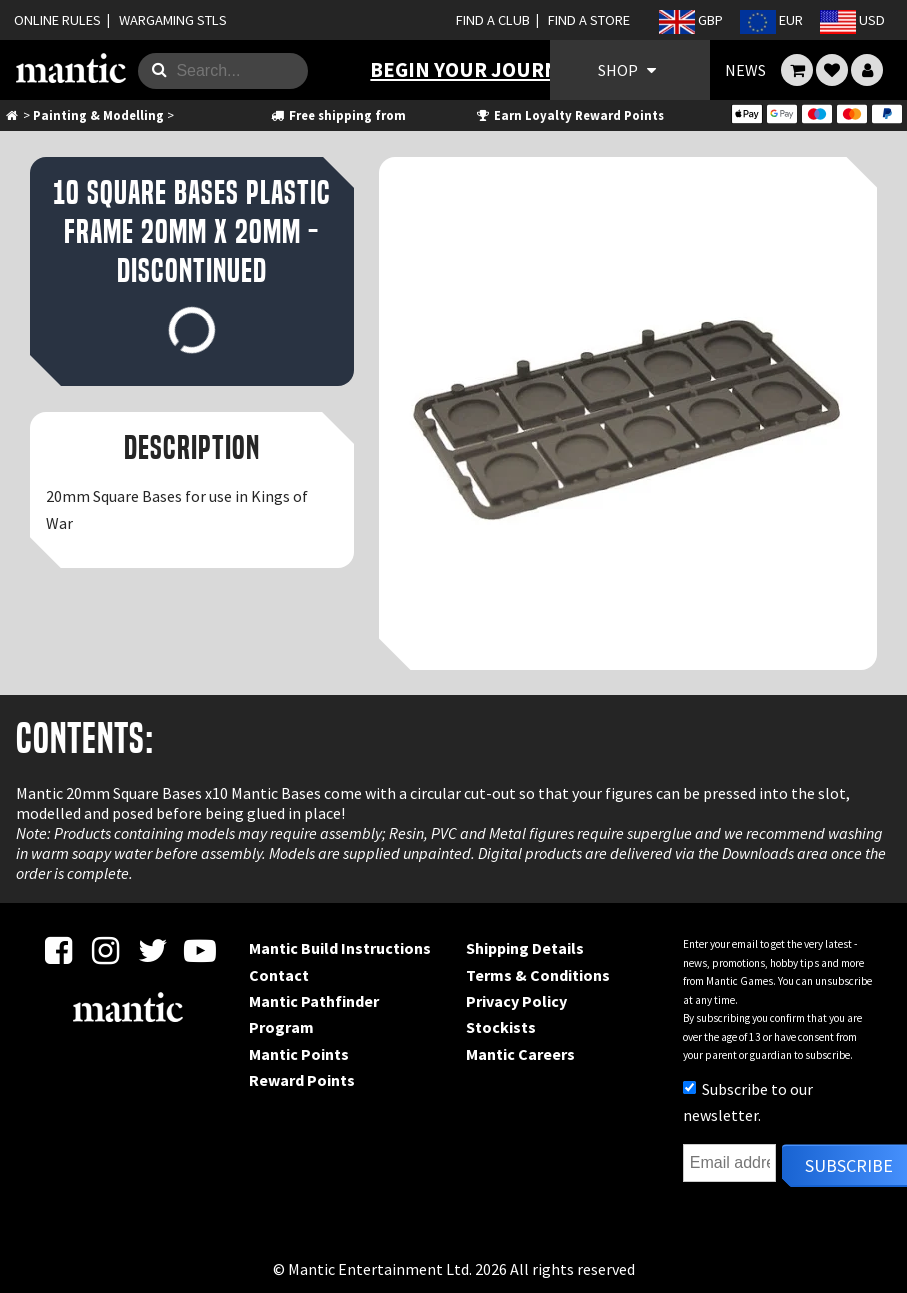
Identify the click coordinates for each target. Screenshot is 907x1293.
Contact (279, 975)
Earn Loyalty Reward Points (569, 115)
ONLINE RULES (57, 20)
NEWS (745, 70)
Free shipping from (337, 115)
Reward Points (302, 1080)
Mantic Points (299, 1054)
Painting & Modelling (98, 115)
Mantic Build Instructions (340, 948)
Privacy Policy (516, 1001)
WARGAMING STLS (173, 20)
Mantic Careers (520, 1054)
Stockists (501, 1027)
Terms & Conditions (538, 975)
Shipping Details (525, 948)
